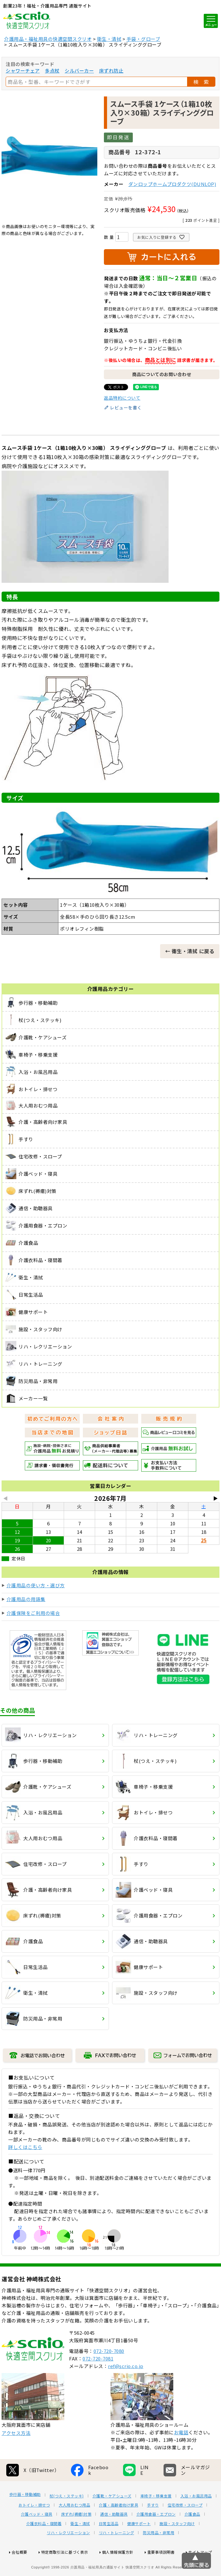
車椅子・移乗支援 (156, 2519)
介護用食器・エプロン (156, 2537)
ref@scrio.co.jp (125, 2389)
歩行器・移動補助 (25, 2517)
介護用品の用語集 (26, 1599)
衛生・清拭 (109, 39)
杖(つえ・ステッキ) (67, 2519)
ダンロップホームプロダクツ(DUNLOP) (172, 184)
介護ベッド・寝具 (36, 2537)
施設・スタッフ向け (177, 2547)
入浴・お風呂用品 (196, 2519)
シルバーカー (79, 70)
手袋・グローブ (143, 39)
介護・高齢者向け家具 (118, 2528)
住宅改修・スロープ (185, 2528)
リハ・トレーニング (116, 2556)
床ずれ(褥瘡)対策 (76, 2537)
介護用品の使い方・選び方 (36, 1585)
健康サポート (139, 2547)
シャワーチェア (23, 70)
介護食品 (192, 2537)
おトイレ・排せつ (34, 2528)
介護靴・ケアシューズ (112, 2519)
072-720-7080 (109, 2374)
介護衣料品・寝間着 (44, 2547)
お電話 (181, 2455)
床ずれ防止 (111, 70)
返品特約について (122, 398)
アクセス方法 (16, 2456)
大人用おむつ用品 (74, 2528)
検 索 (201, 81)
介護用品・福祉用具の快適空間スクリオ (48, 39)
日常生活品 (109, 2547)
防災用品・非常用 (158, 2556)
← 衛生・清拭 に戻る (190, 951)
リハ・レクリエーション (68, 2556)
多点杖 (52, 70)
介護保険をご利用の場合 (33, 1613)
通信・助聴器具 (114, 2537)
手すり (153, 2528)
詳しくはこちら (25, 2147)
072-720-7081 (98, 2381)
